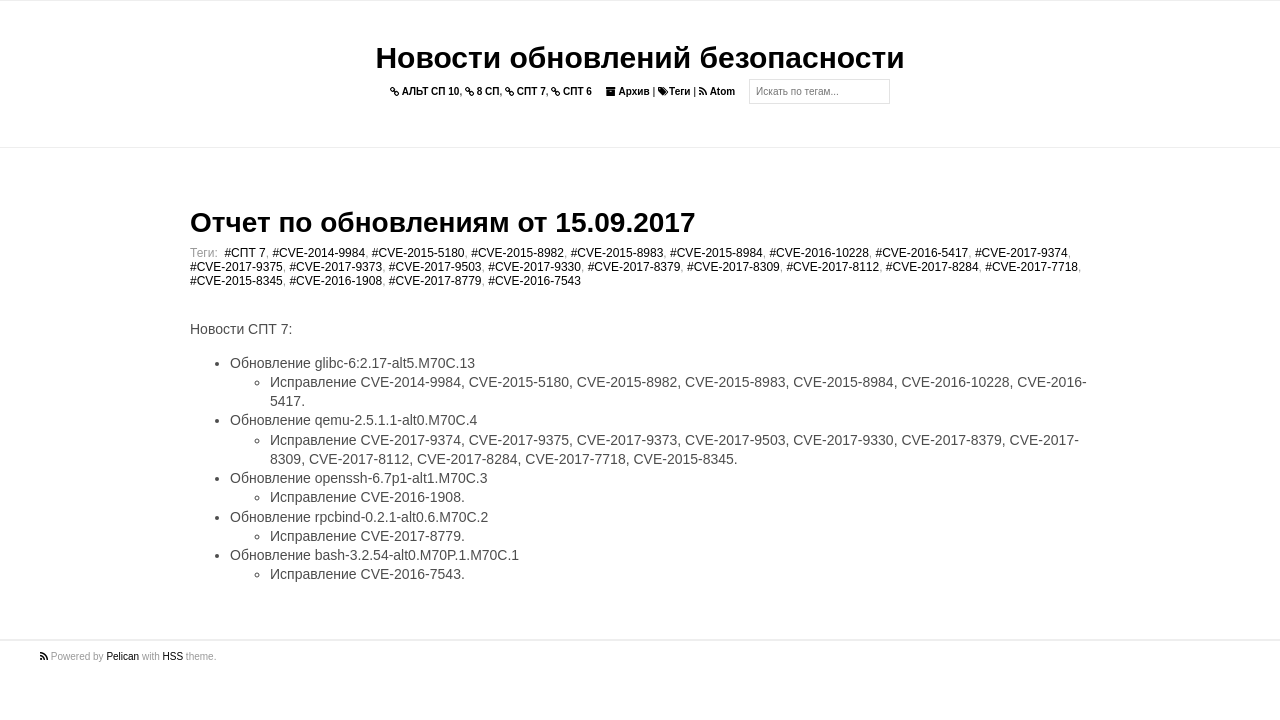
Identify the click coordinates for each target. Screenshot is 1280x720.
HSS (173, 656)
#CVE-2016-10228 (818, 253)
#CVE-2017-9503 (435, 267)
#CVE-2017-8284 (932, 267)
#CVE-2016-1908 (335, 281)
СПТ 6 (571, 91)
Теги (674, 91)
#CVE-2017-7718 (1031, 267)
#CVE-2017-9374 (1021, 253)
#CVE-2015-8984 (716, 253)
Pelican (122, 656)
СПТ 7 (525, 91)
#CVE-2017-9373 (335, 267)
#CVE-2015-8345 (236, 281)
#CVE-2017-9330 (534, 267)
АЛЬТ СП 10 (425, 91)
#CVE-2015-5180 (418, 253)
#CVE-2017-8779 (435, 281)
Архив (628, 91)
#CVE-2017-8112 (832, 267)
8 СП (482, 91)
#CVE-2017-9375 (236, 267)
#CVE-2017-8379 (634, 267)
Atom (717, 91)
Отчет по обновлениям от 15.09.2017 (442, 222)
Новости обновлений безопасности (639, 57)
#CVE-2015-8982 (517, 253)
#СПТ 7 (244, 253)
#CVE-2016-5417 (922, 253)
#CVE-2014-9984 (318, 253)
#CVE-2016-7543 (534, 281)
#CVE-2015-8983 (617, 253)
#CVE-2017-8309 (733, 267)
